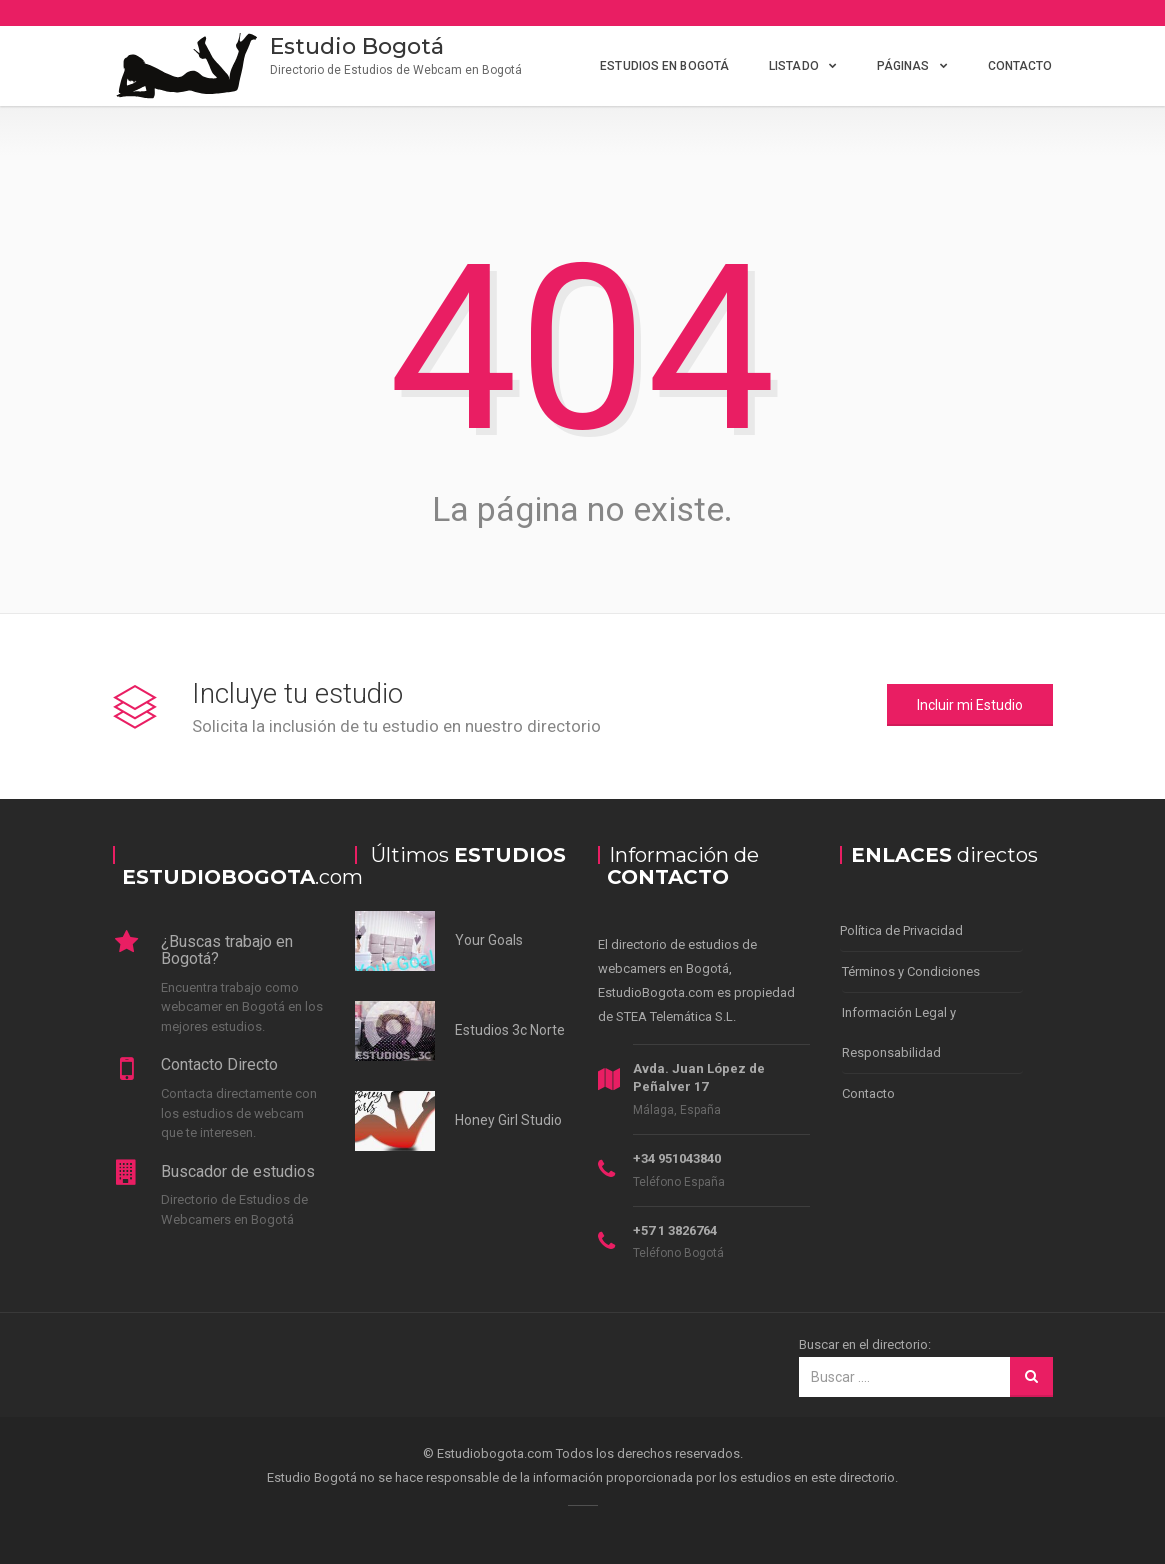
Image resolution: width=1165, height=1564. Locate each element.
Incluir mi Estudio (970, 705)
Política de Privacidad (901, 930)
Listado (794, 66)
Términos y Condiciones (911, 971)
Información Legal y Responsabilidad (899, 1032)
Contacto (1020, 66)
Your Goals (489, 940)
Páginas (903, 66)
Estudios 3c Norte (510, 1030)
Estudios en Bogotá (664, 66)
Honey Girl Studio (508, 1120)
